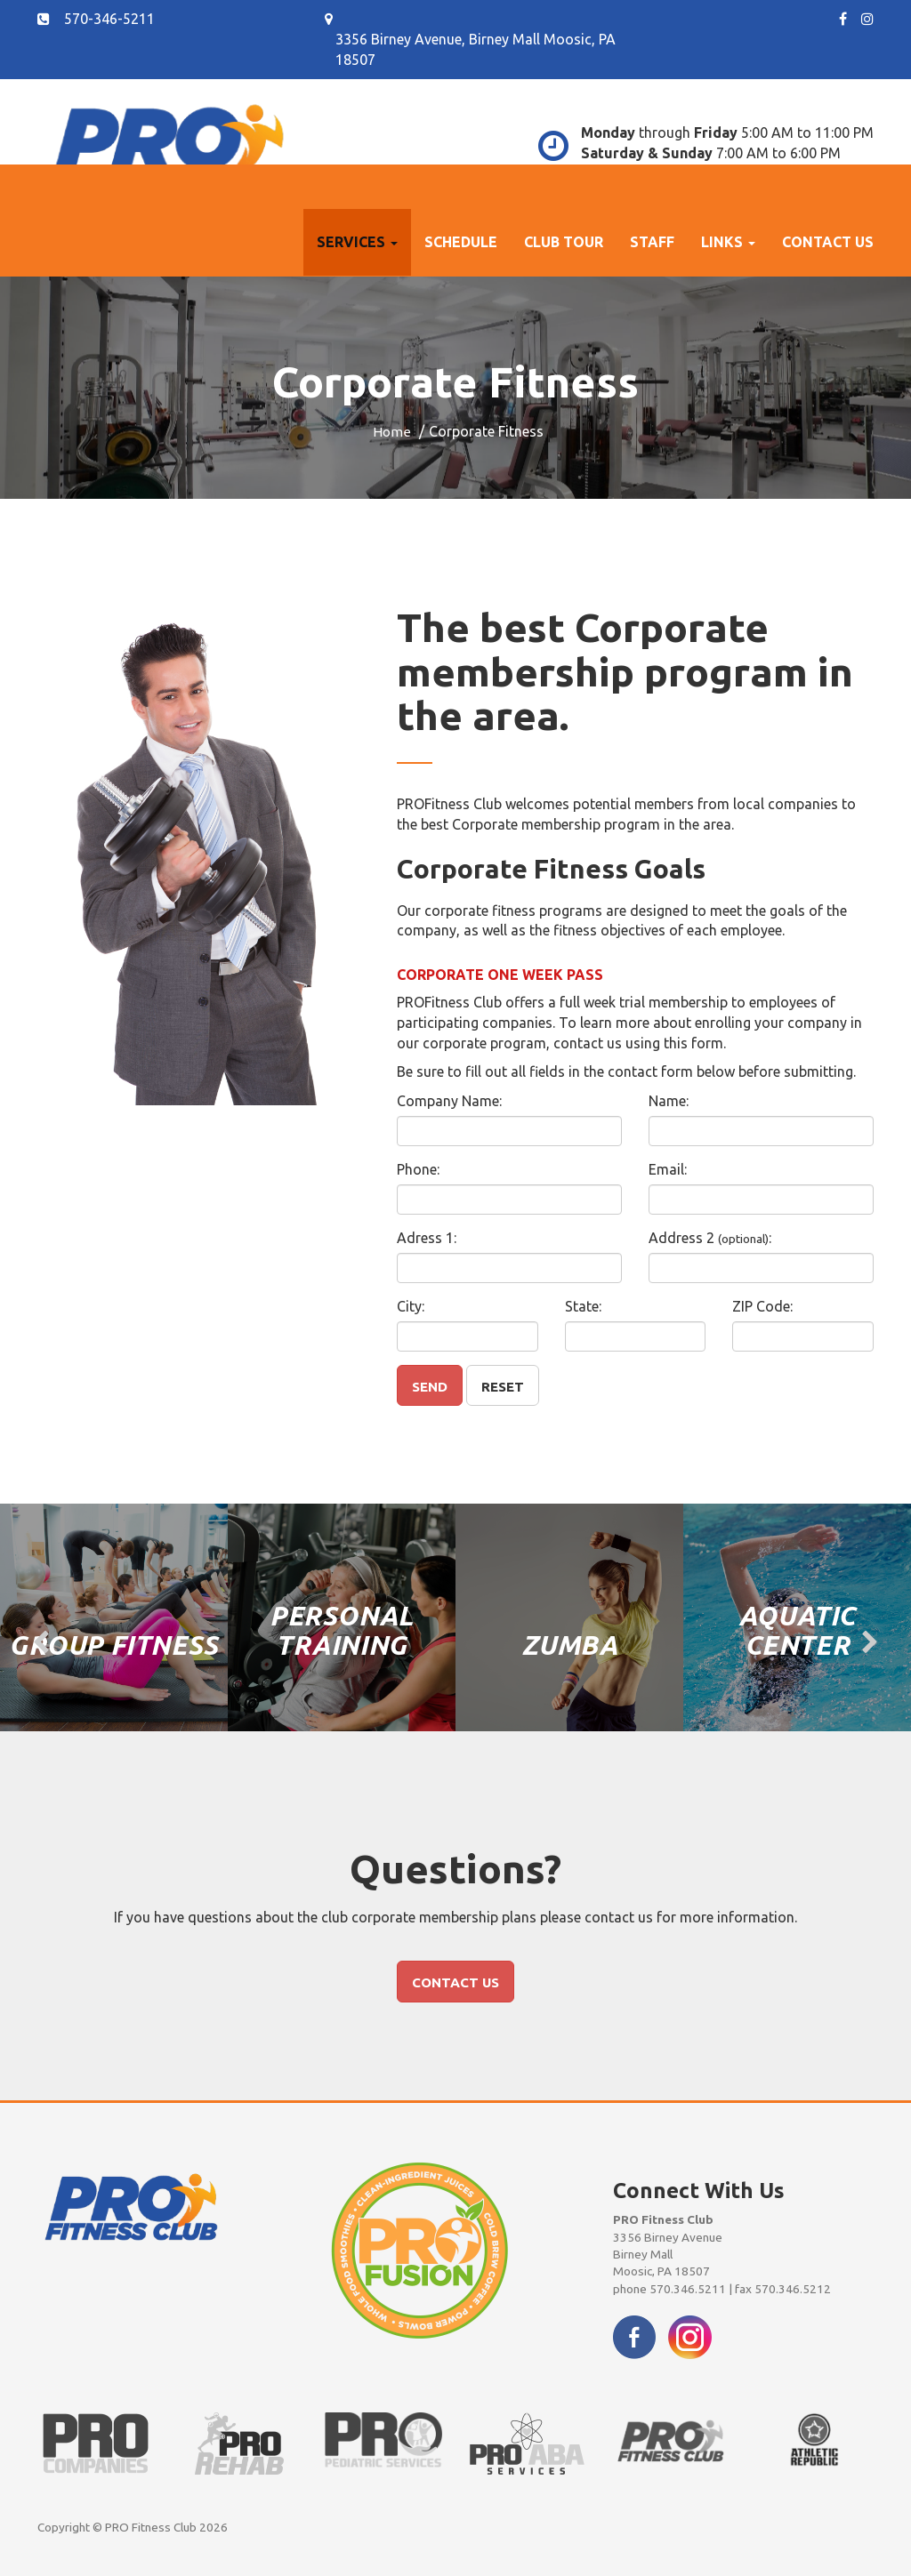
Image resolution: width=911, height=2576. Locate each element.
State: (583, 1306)
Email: (668, 1169)
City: (410, 1306)
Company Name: (449, 1101)
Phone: (418, 1169)
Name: (669, 1101)
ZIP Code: (762, 1306)
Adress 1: (426, 1238)
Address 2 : (710, 1238)
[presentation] (41, 1643)
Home (392, 431)
